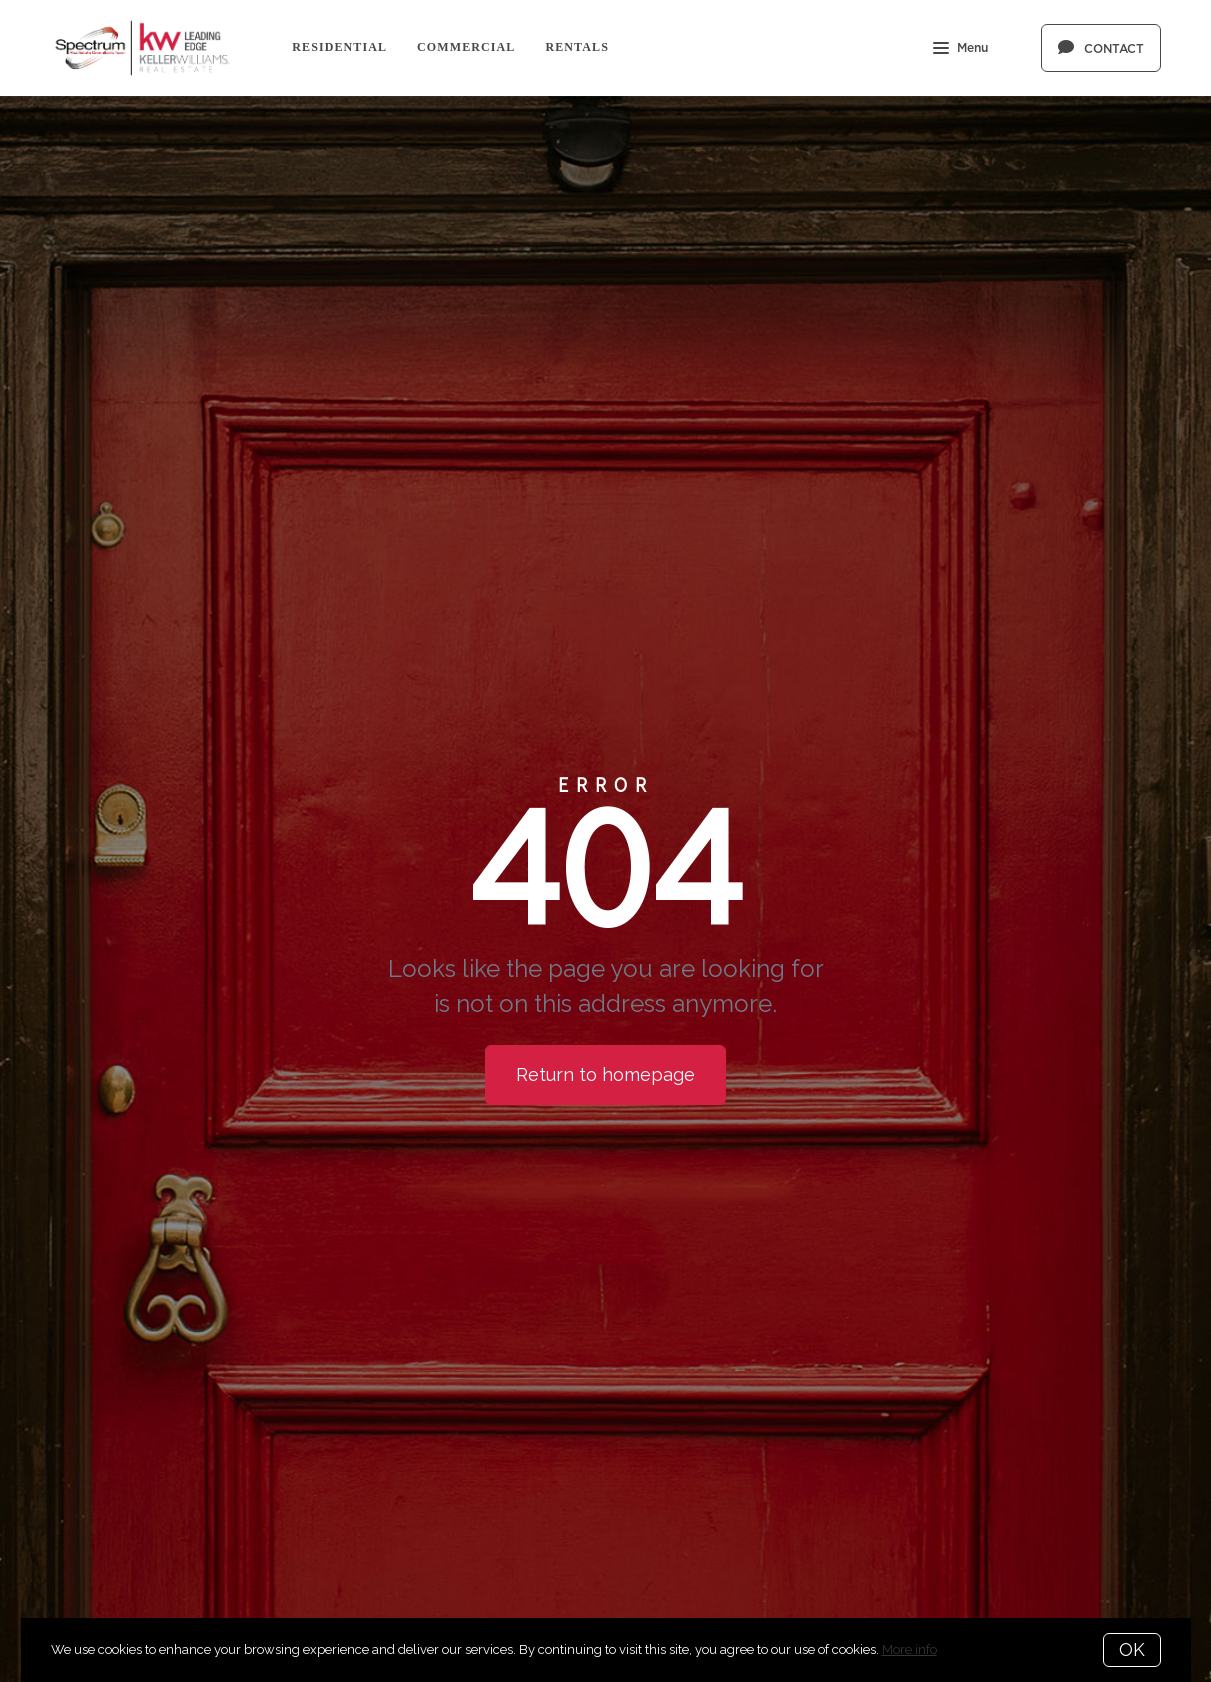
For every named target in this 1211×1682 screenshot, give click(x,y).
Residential (339, 47)
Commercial (466, 47)
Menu (960, 50)
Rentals (577, 47)
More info (909, 1649)
